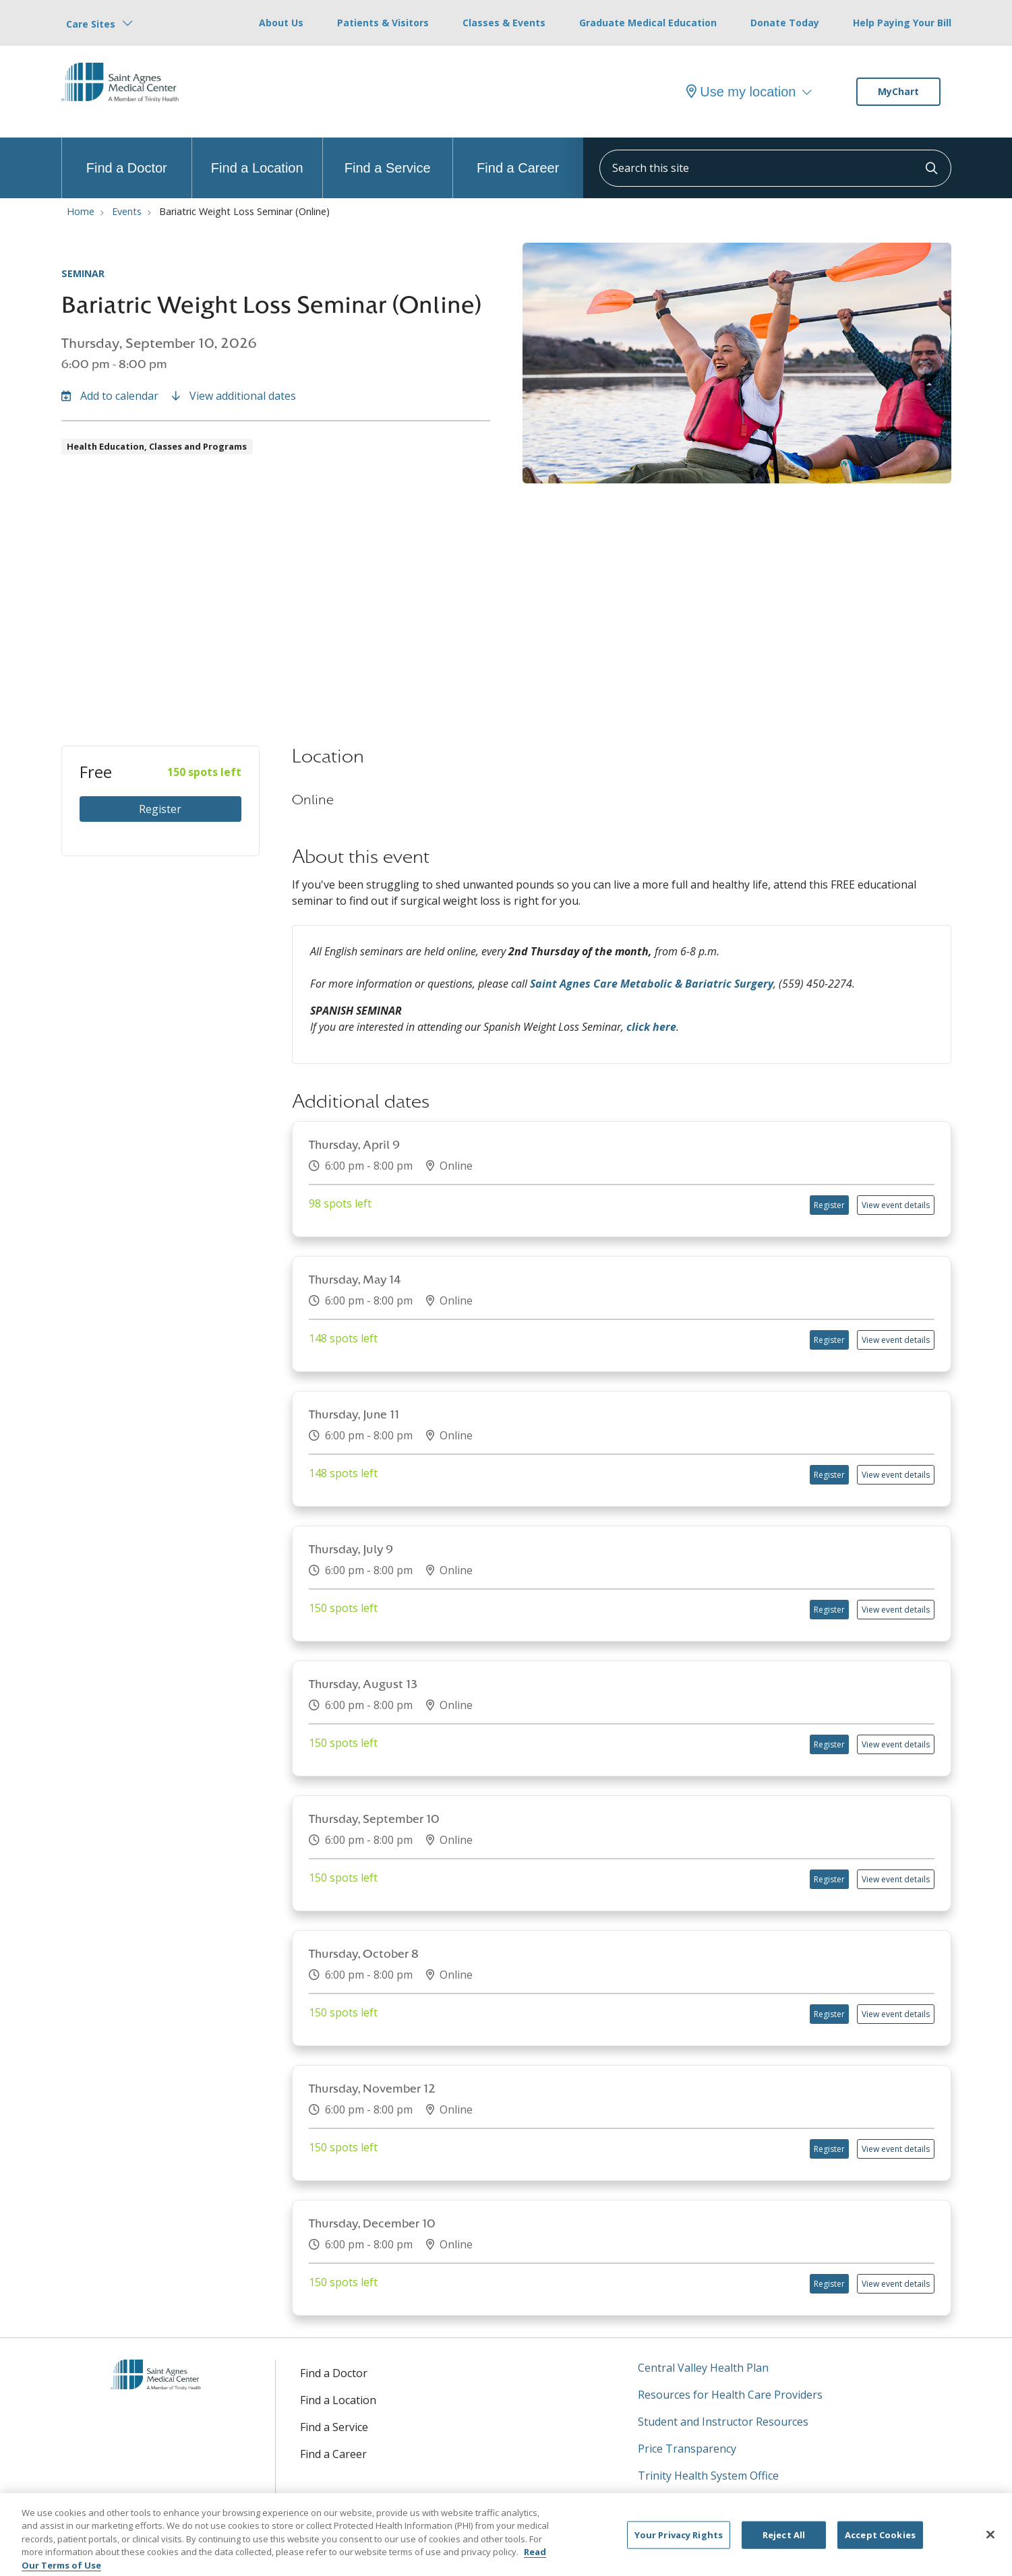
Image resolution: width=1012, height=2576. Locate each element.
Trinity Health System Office (708, 2475)
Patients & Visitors (383, 22)
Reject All (784, 2543)
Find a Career (518, 156)
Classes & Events (504, 22)
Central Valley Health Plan (703, 2367)
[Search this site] (775, 168)
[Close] (990, 2543)
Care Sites (90, 24)
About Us (281, 22)
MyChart (898, 91)
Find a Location (257, 156)
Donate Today (784, 22)
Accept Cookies (880, 2543)
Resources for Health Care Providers (730, 2394)
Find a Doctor (126, 156)
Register (160, 809)
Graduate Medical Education (648, 22)
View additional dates (234, 395)
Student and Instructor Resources (723, 2421)
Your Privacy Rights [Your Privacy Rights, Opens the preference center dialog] (678, 2543)
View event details (896, 1205)
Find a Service (387, 156)
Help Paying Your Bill (902, 22)
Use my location (741, 91)
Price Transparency (687, 2448)
